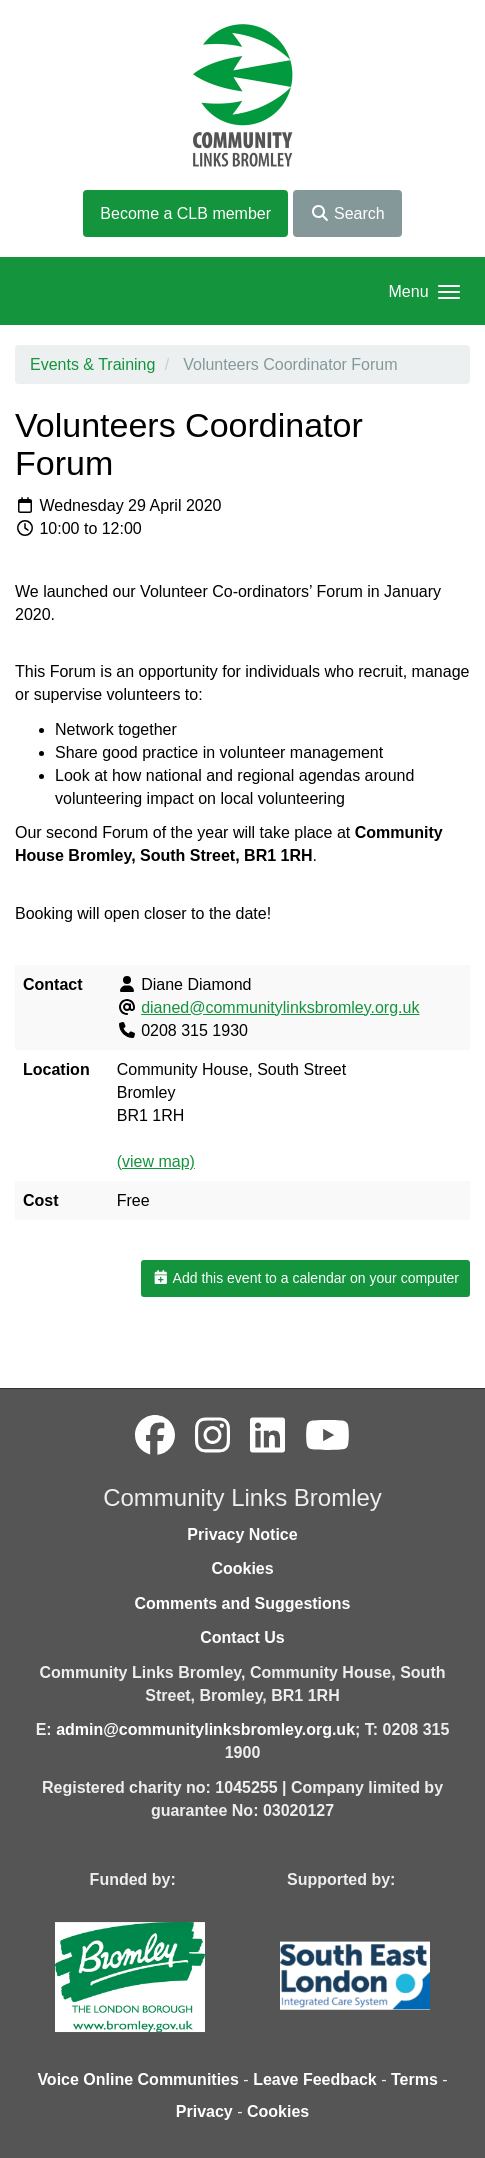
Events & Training (92, 364)
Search (347, 213)
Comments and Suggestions (242, 1603)
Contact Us (242, 1637)
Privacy (204, 2111)
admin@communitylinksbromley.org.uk (205, 1729)
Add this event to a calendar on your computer (305, 1278)
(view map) (156, 1161)
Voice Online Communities (138, 2079)
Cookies (242, 1568)
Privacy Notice (242, 1534)
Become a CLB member (185, 213)
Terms (414, 2079)
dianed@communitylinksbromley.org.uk (280, 1007)
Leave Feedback (315, 2079)
